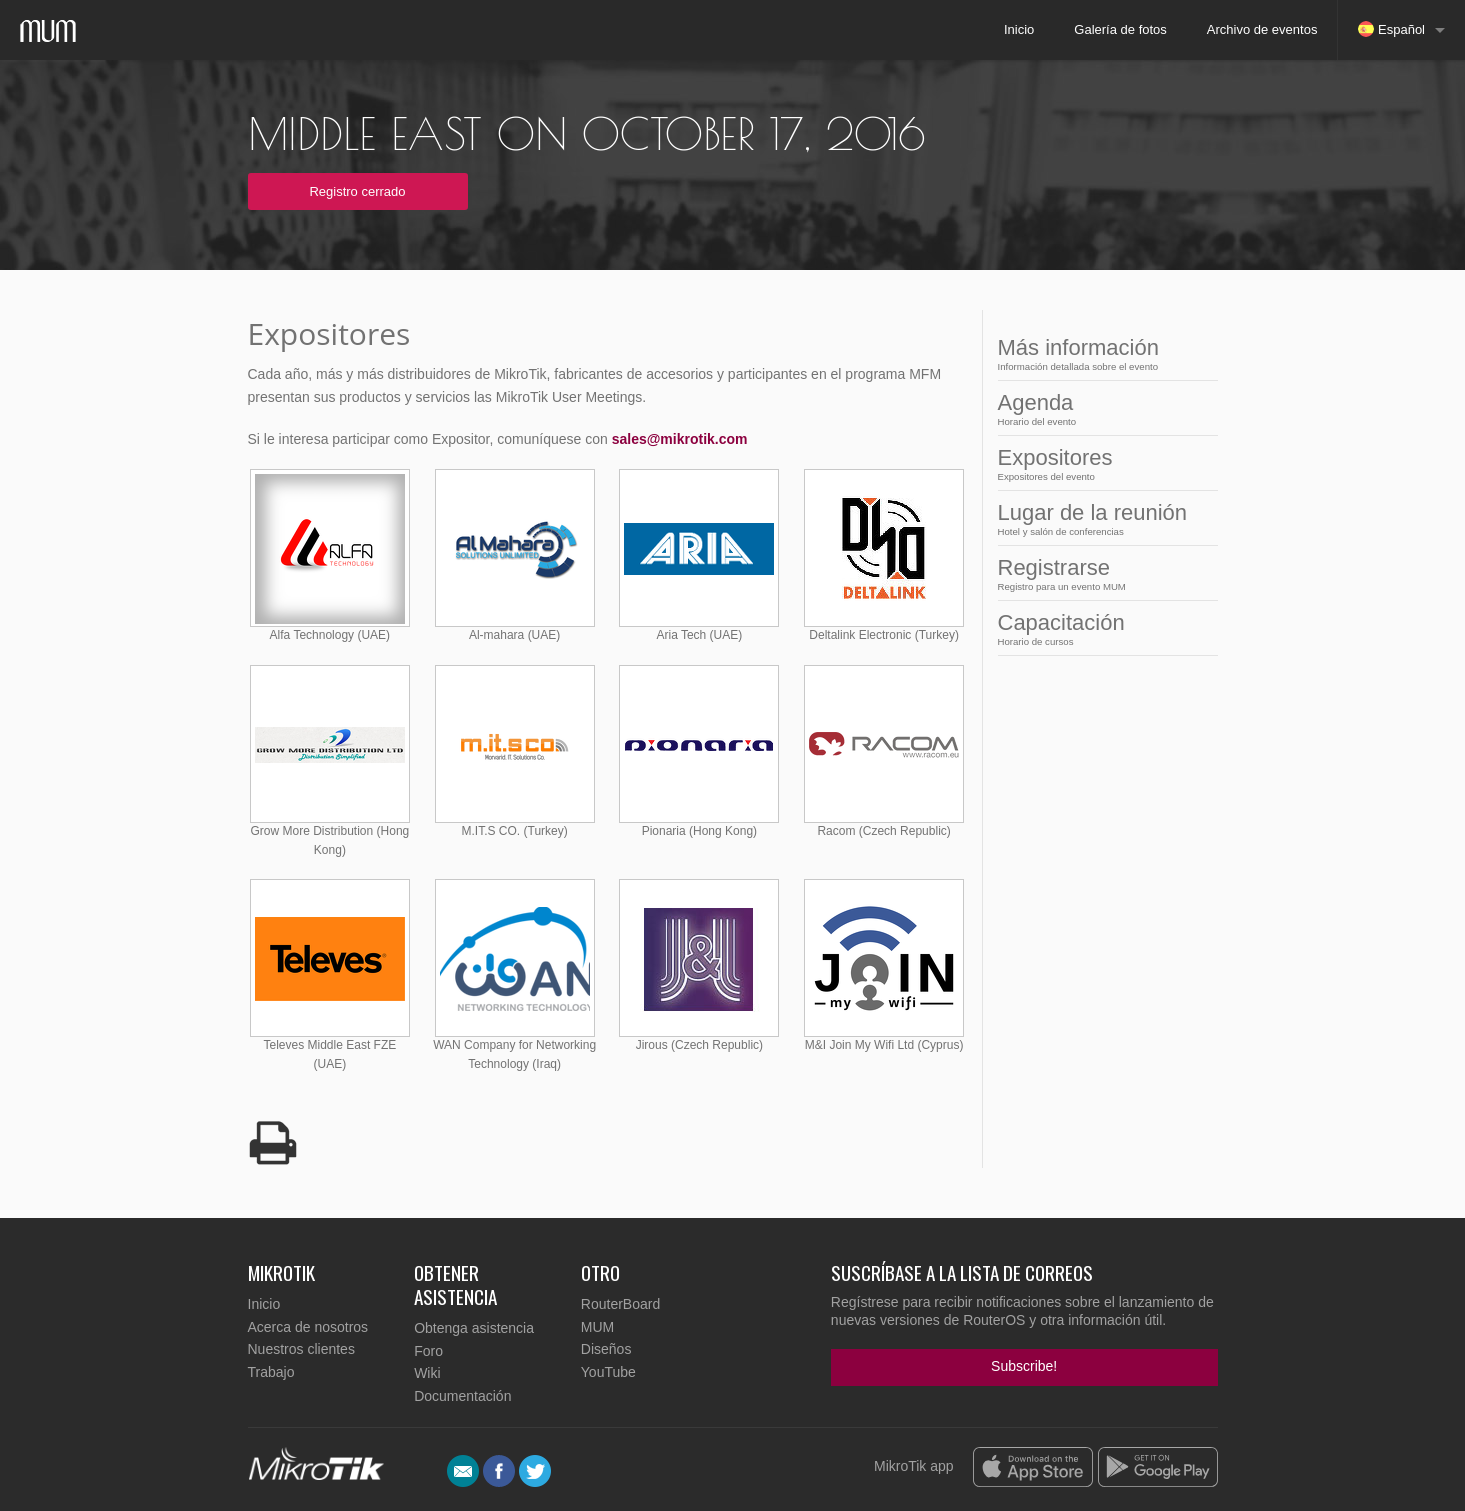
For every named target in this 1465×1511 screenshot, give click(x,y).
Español (1391, 29)
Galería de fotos (1120, 29)
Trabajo (271, 1372)
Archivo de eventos (1262, 29)
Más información (1102, 353)
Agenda (1102, 408)
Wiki (427, 1373)
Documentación (462, 1396)
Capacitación (1102, 628)
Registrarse (1102, 573)
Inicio (1019, 29)
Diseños (606, 1349)
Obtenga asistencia (474, 1328)
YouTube (608, 1372)
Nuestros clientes (301, 1349)
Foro (428, 1351)
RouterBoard (620, 1304)
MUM (597, 1327)
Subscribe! (1024, 1366)
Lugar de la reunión (1102, 518)
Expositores (1102, 463)
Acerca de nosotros (308, 1327)
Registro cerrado (357, 191)
